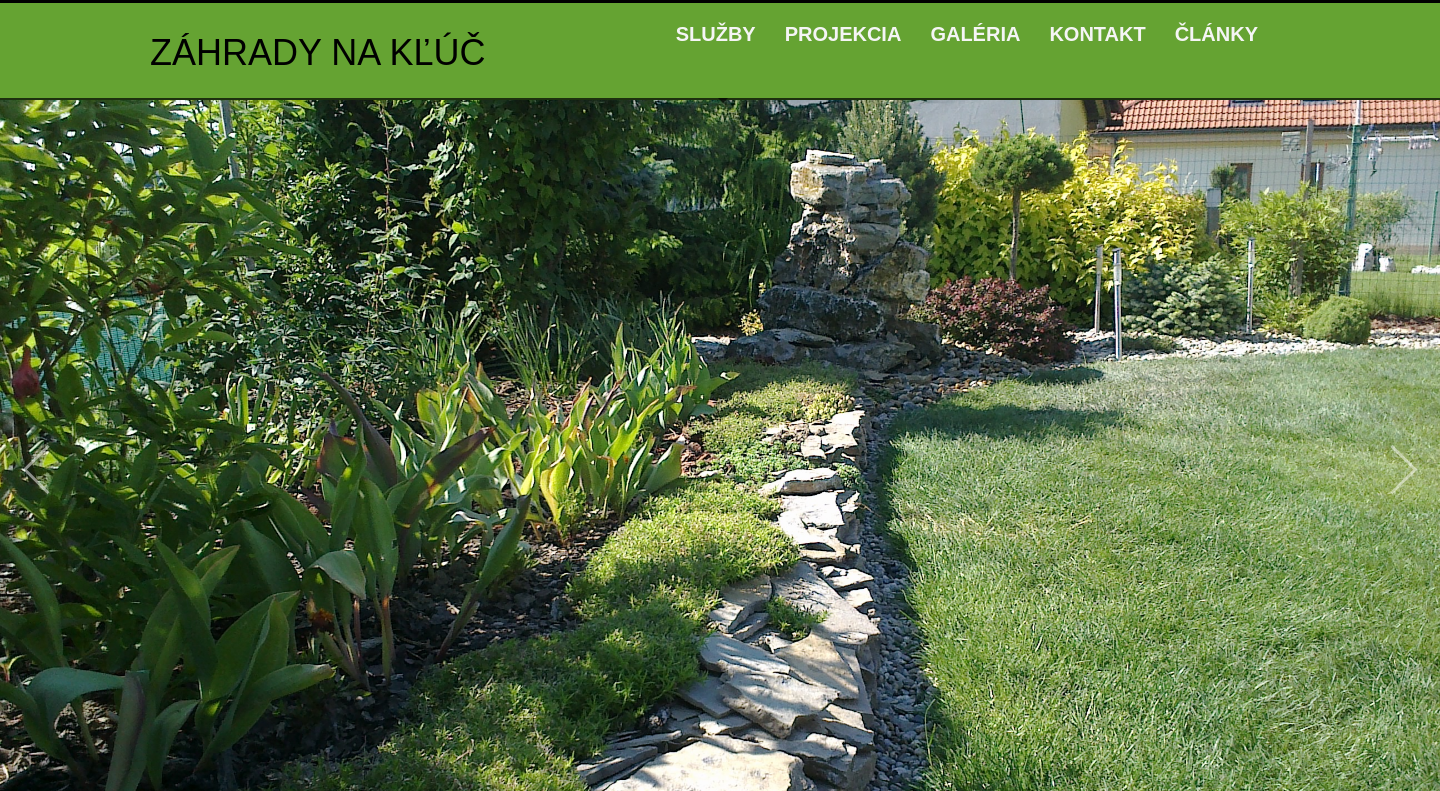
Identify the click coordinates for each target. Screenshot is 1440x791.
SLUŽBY (716, 34)
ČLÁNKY (1216, 34)
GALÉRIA (975, 34)
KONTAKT (1097, 34)
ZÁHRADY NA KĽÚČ (317, 52)
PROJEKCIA (843, 34)
